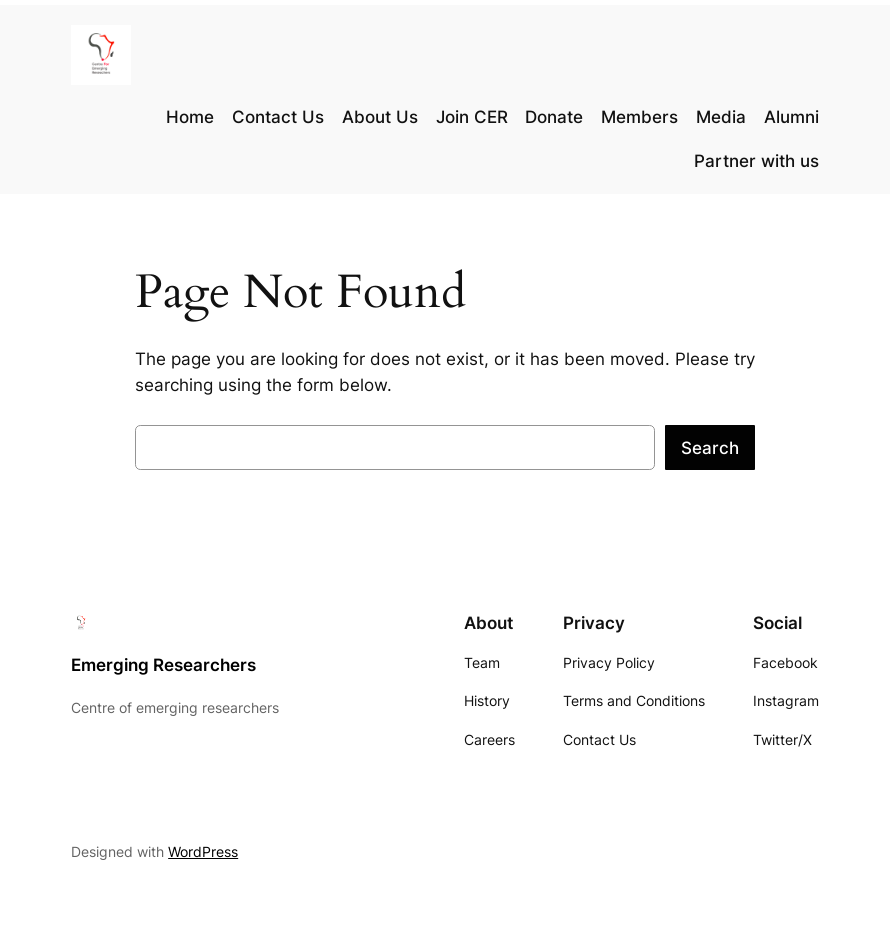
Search (710, 448)
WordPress (203, 851)
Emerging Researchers (163, 665)
